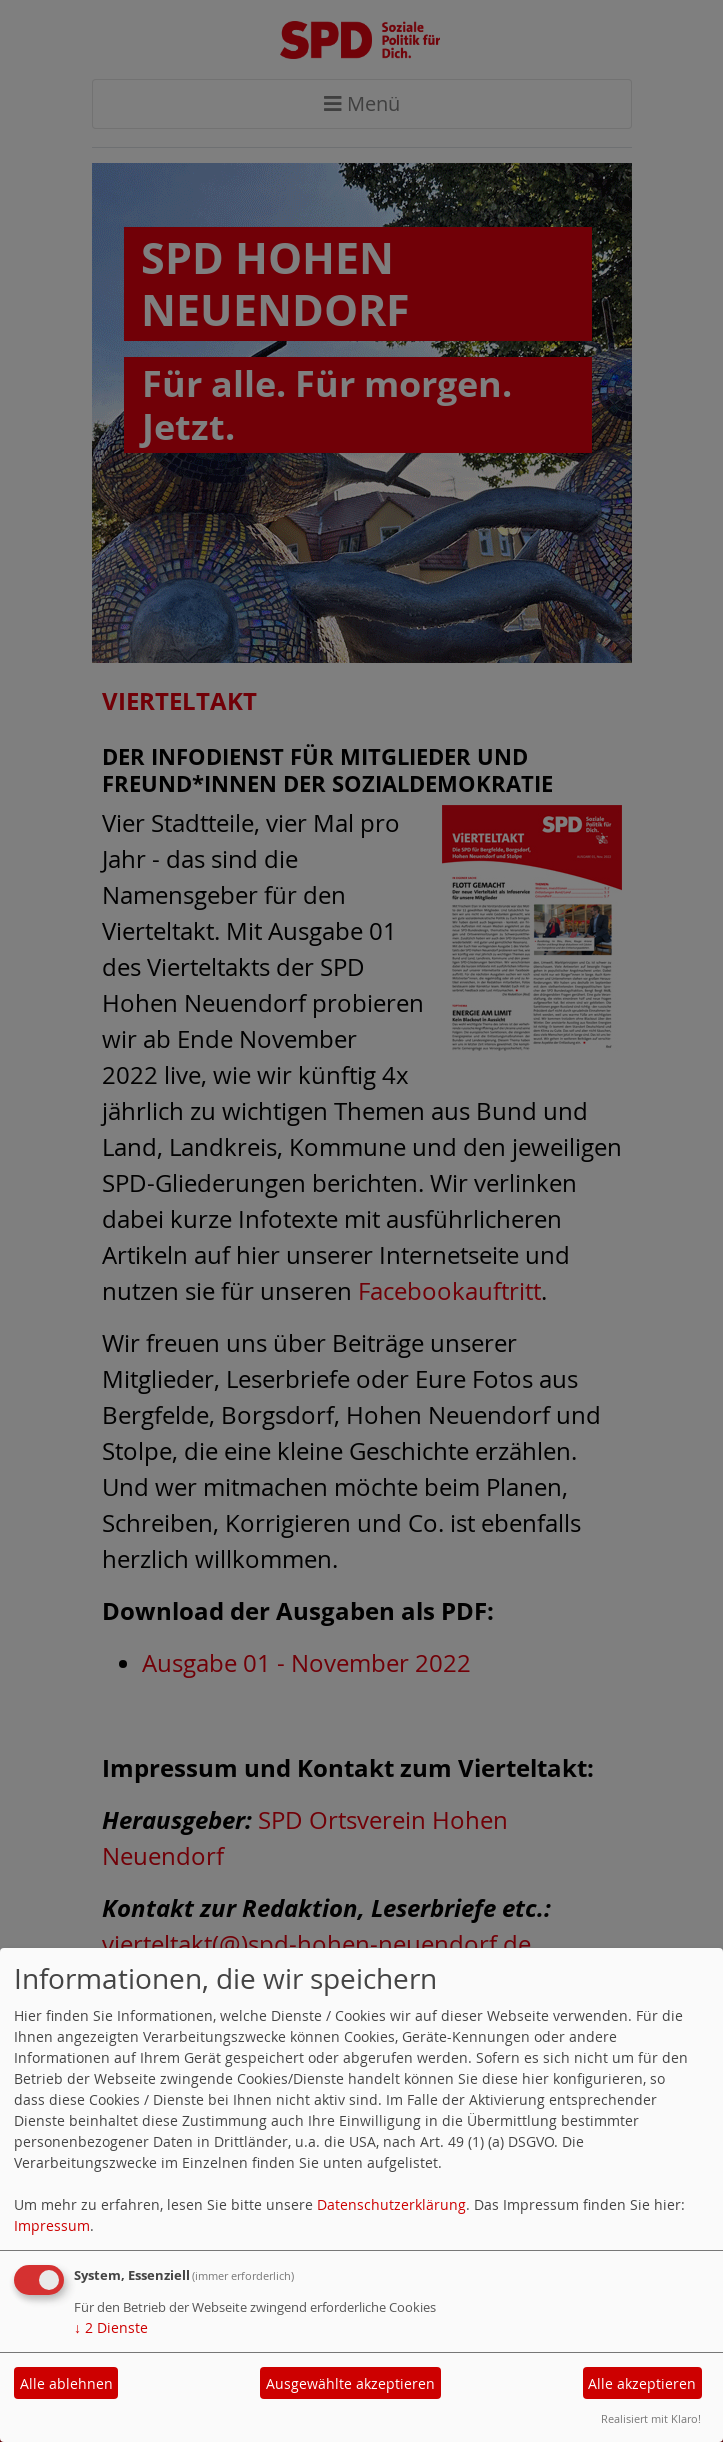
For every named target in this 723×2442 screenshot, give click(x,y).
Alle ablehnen (66, 2383)
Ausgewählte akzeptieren (350, 2383)
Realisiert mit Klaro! (651, 2418)
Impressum (52, 2225)
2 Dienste (111, 2327)
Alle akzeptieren (642, 2383)
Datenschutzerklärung (391, 2204)
